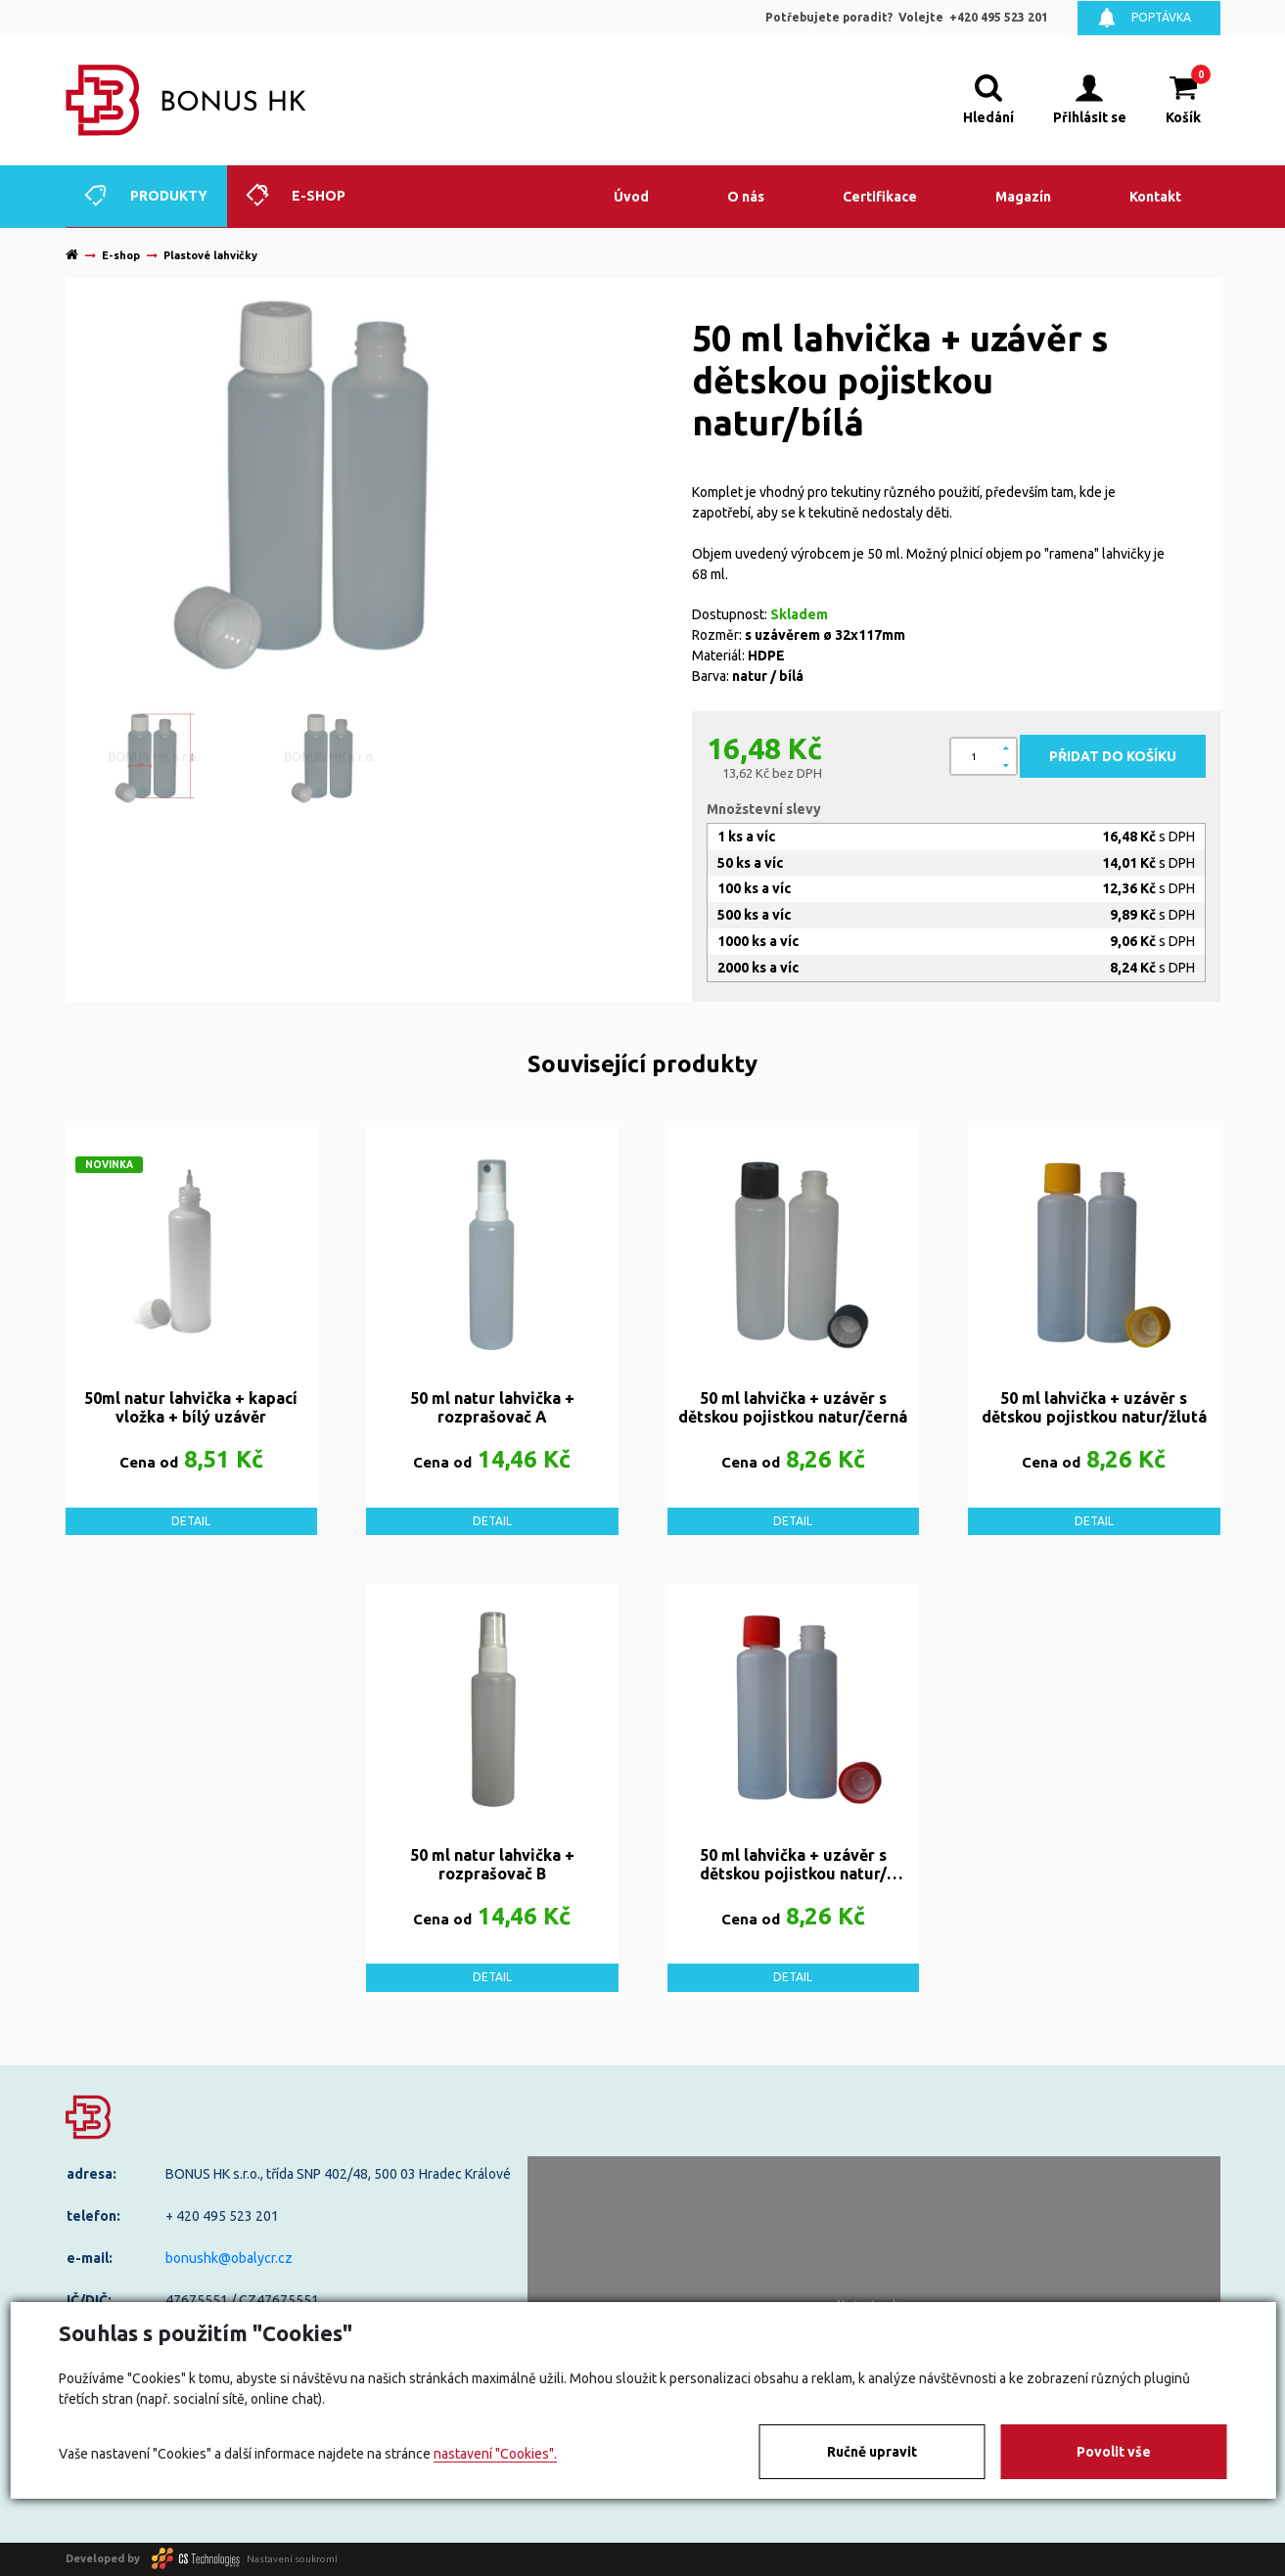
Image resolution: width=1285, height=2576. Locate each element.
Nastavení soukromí (292, 2558)
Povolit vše (1114, 2452)
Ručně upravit (872, 2452)
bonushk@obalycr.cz (229, 2258)
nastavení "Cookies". (495, 2454)
